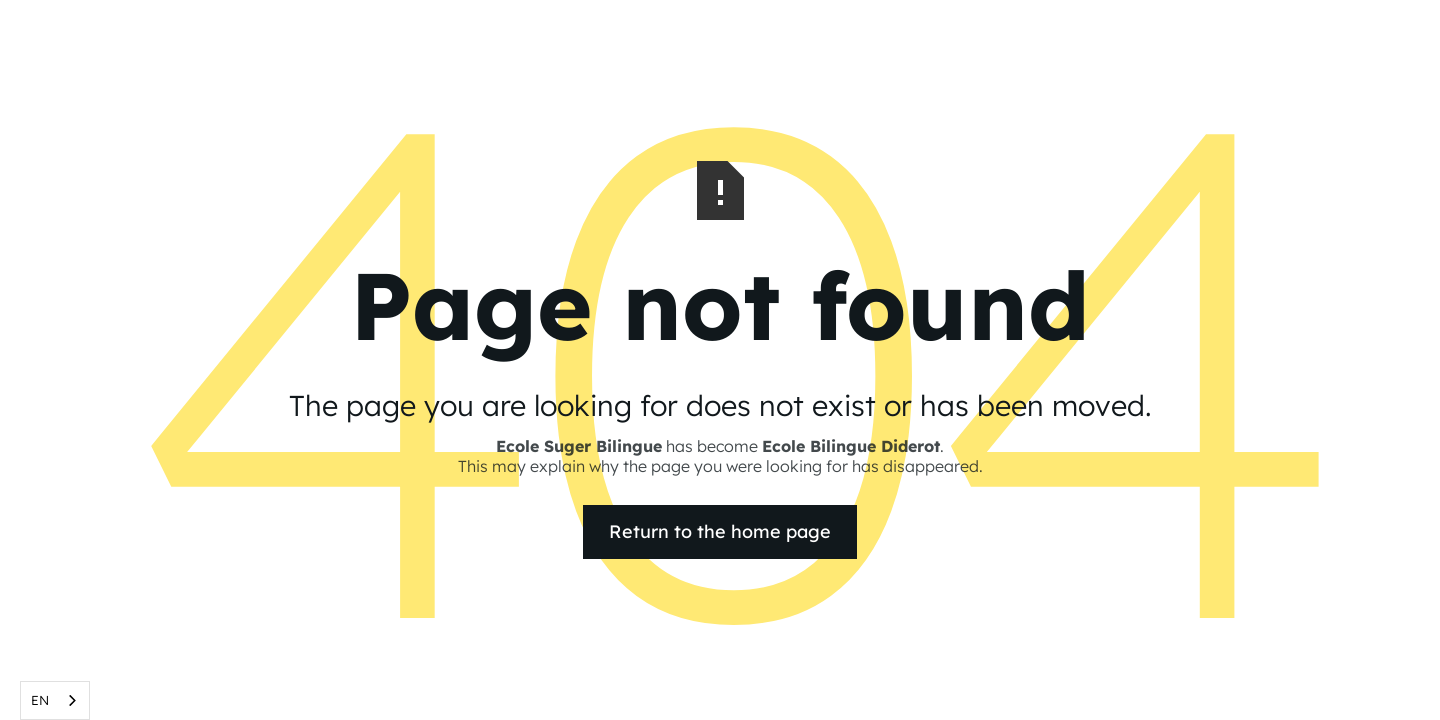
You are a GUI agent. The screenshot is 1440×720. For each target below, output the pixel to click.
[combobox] (55, 700)
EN (40, 700)
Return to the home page (720, 531)
